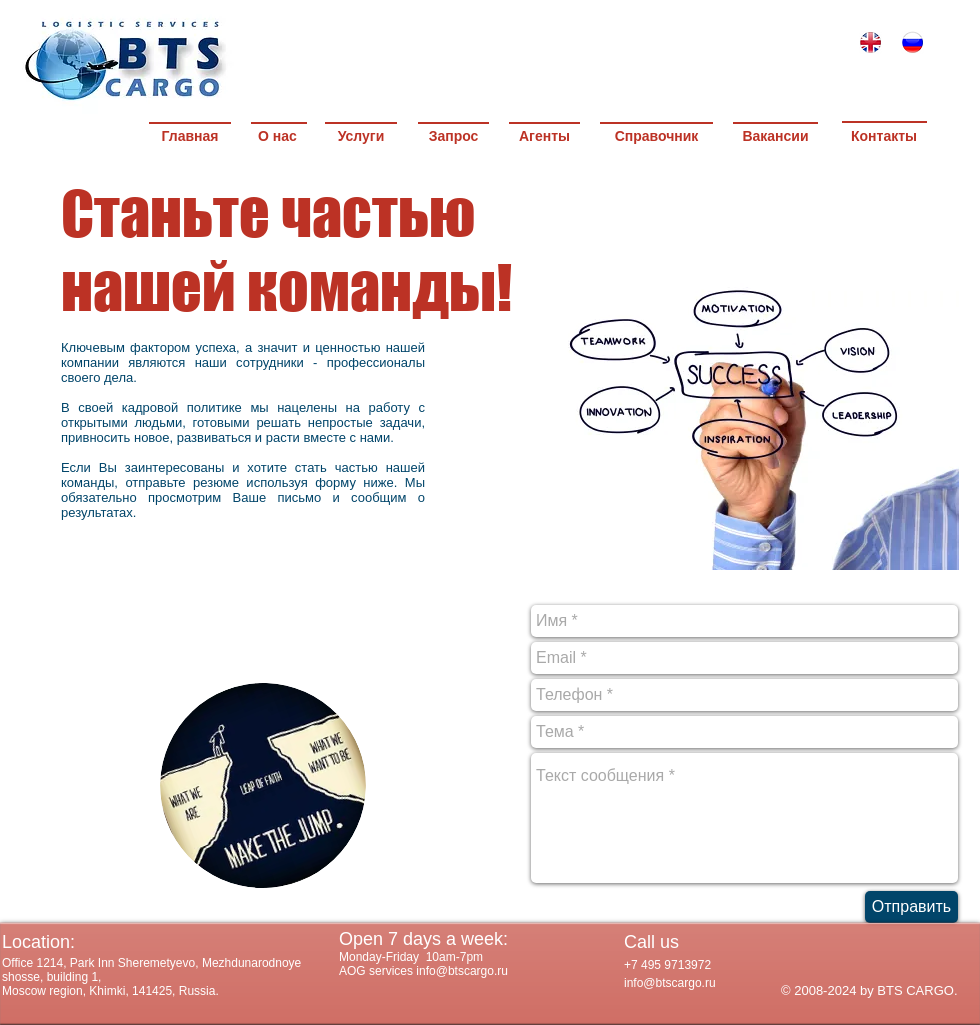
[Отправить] (911, 907)
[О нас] (277, 137)
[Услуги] (361, 137)
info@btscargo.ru (670, 983)
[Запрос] (453, 137)
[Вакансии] (775, 137)
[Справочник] (656, 137)
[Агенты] (544, 137)
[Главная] (190, 137)
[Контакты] (884, 137)
